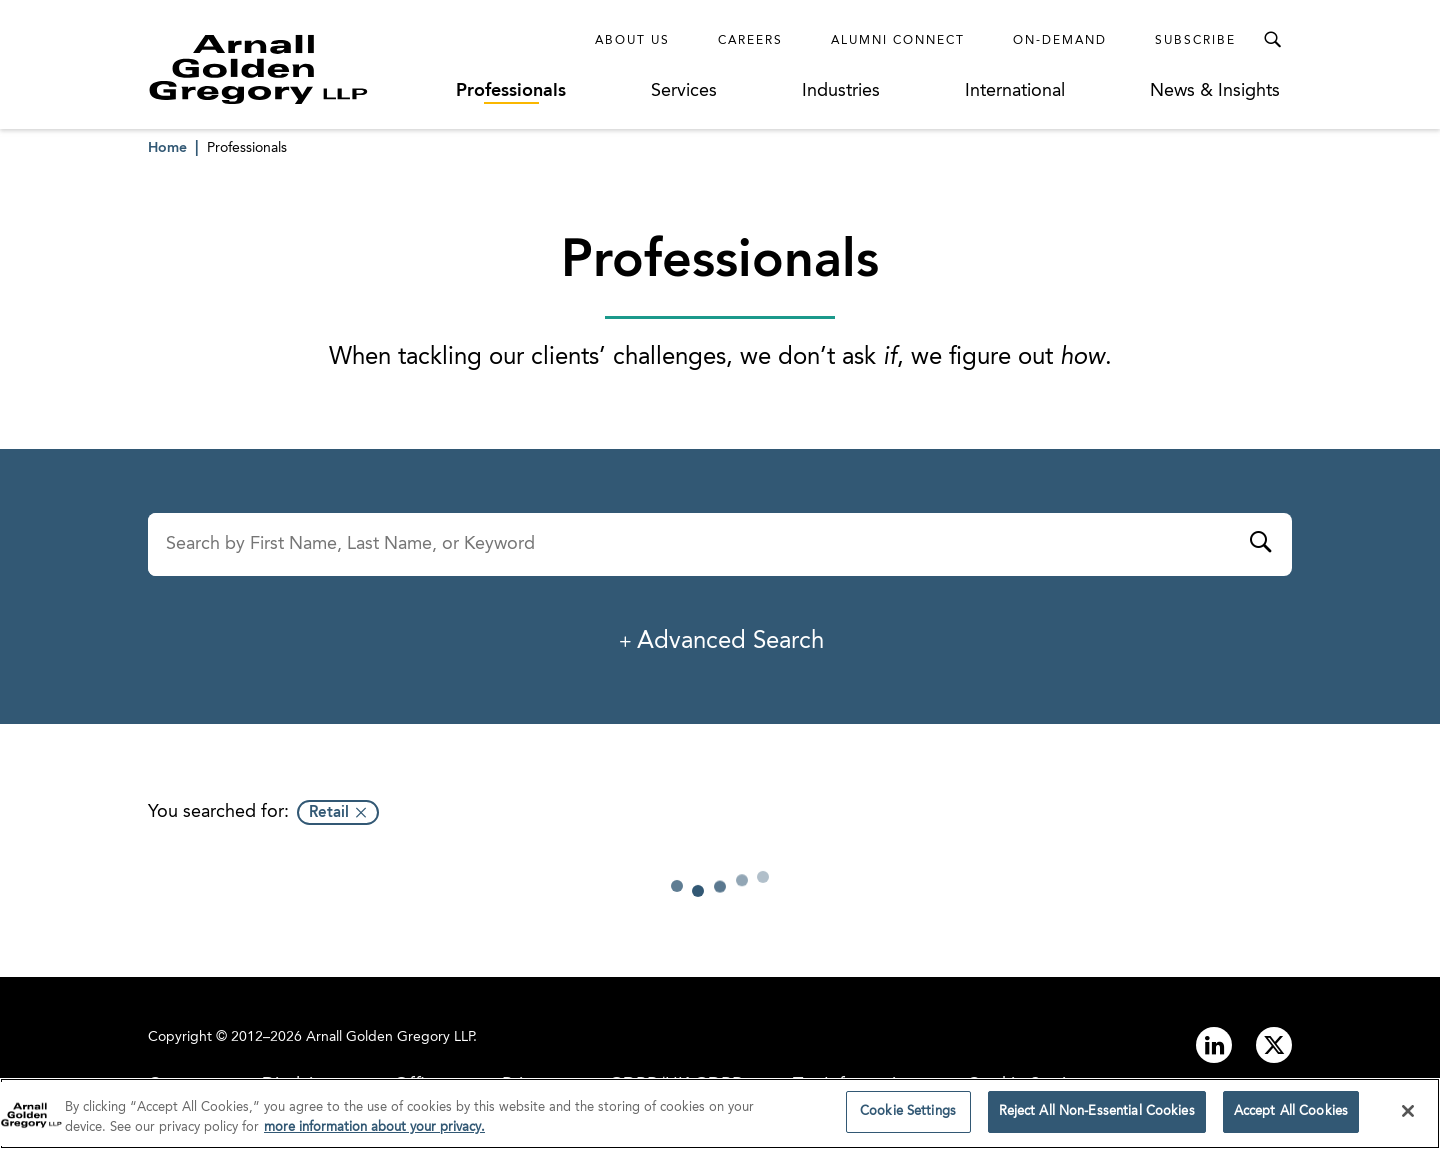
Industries (841, 91)
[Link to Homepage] (295, 69)
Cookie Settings (1031, 1085)
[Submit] (1260, 545)
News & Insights (1215, 91)
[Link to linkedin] (1214, 1045)
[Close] (1408, 1121)
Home (167, 148)
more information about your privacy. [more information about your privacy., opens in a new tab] (374, 1137)
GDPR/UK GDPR (676, 1085)
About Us (632, 41)
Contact (180, 1085)
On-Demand (1060, 41)
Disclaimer (303, 1085)
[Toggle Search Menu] (1272, 40)
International (1015, 91)
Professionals (511, 91)
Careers (750, 41)
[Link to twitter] (1274, 1045)
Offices (423, 1085)
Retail (329, 813)
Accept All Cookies (1291, 1122)
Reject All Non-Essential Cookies (1097, 1122)
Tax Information (855, 1085)
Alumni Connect (898, 41)
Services (684, 91)
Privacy (530, 1085)
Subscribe (1195, 41)
